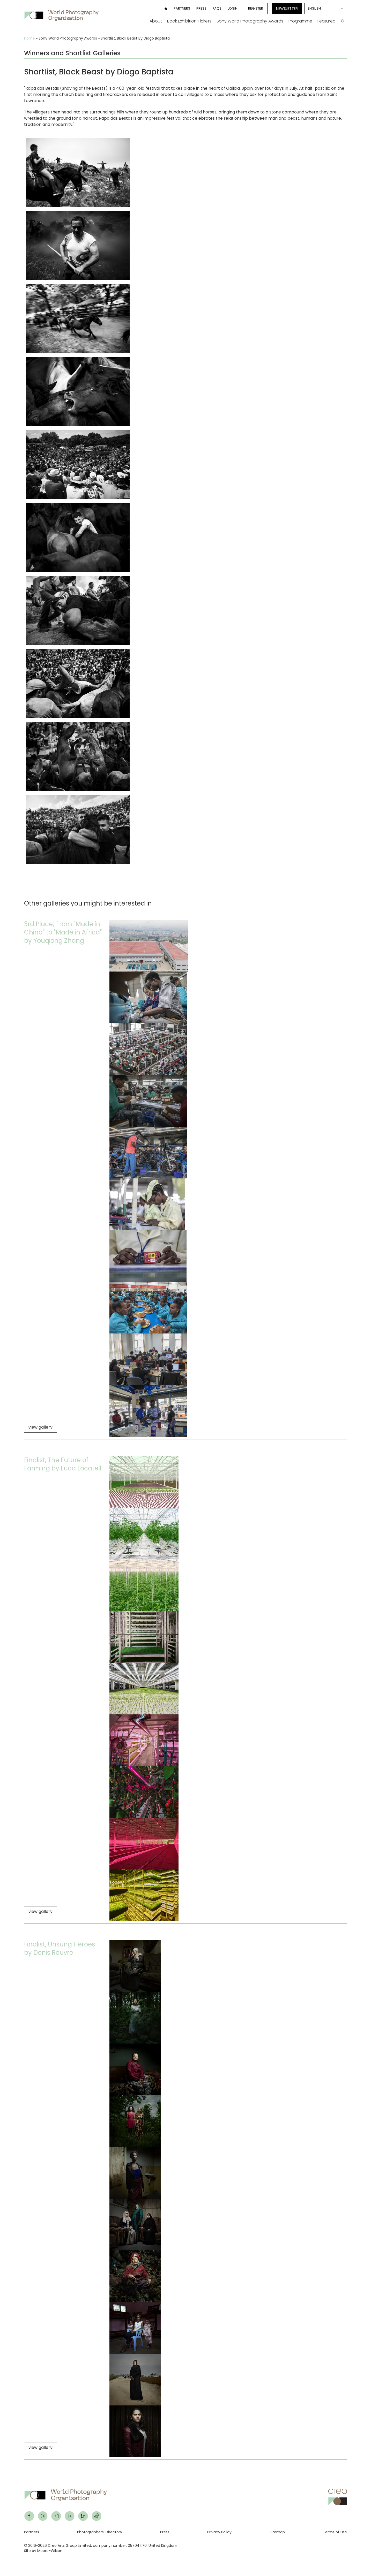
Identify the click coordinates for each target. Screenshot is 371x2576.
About (156, 21)
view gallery (40, 1427)
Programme (300, 21)
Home (29, 38)
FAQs (217, 8)
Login (233, 8)
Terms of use (335, 2532)
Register (255, 8)
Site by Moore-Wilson (43, 2550)
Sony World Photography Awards (250, 21)
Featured (326, 21)
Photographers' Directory (99, 2532)
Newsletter (287, 8)
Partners (182, 8)
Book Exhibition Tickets (189, 21)
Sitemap (277, 2532)
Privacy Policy (219, 2532)
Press (201, 8)
